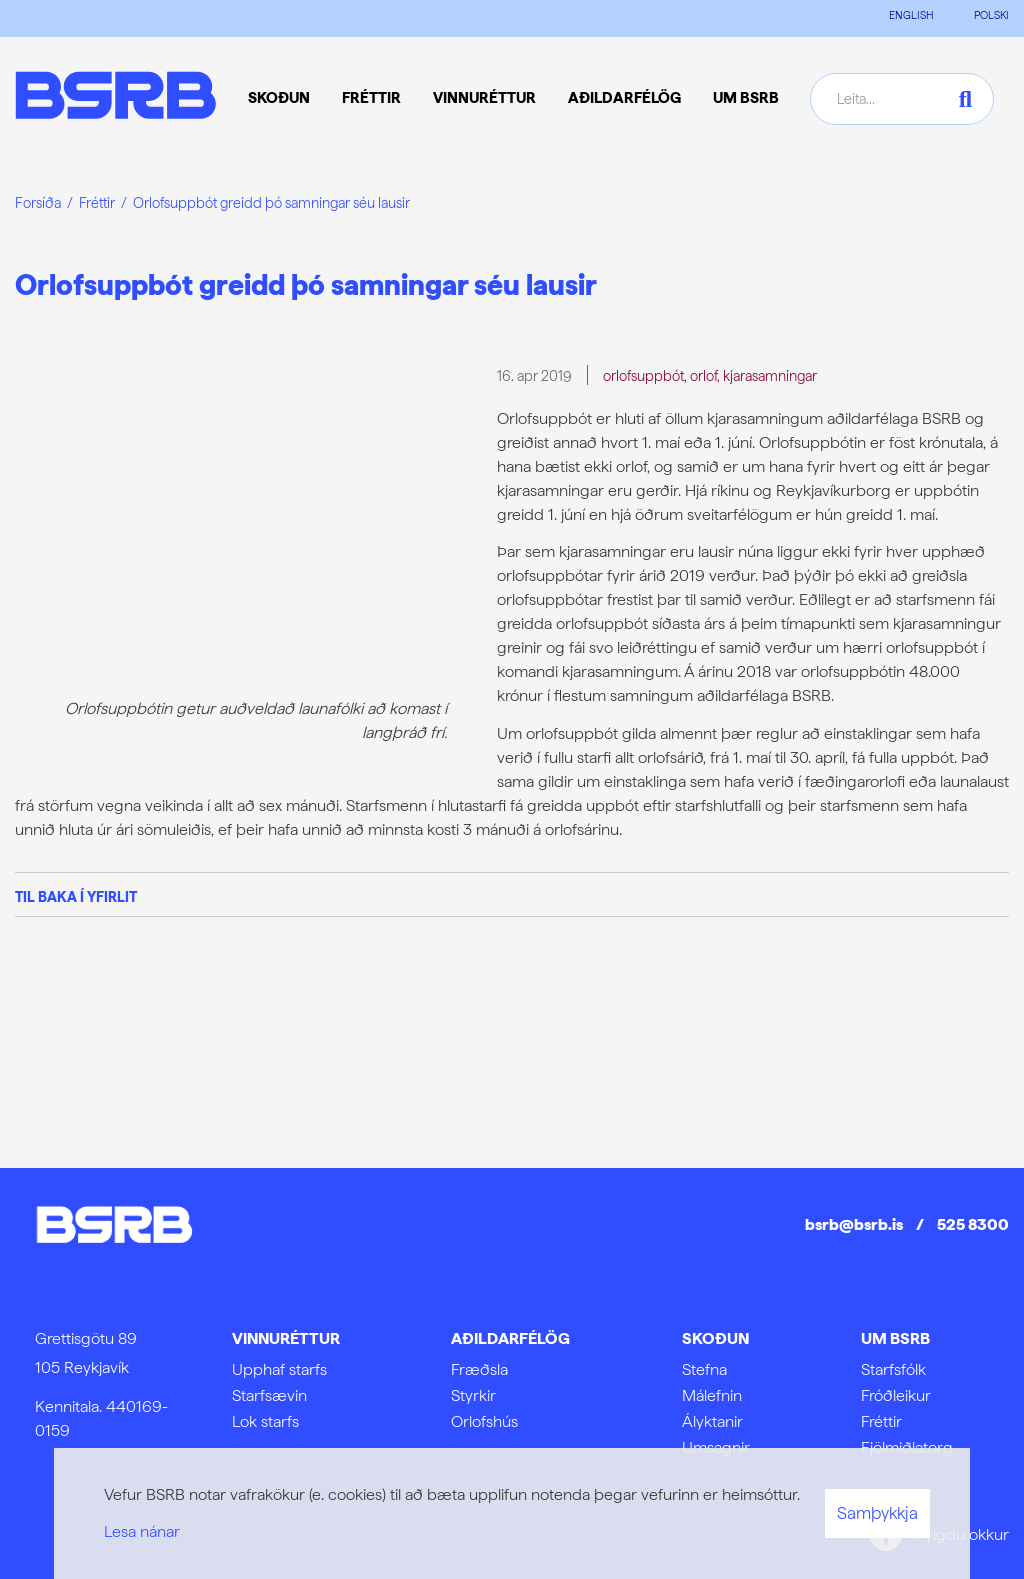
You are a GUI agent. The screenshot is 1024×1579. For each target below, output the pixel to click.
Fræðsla (479, 1369)
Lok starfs (265, 1421)
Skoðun (715, 1338)
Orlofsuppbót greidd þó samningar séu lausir (271, 202)
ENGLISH (911, 15)
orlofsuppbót (643, 375)
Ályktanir (712, 1421)
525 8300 (973, 1224)
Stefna (704, 1369)
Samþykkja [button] (877, 1513)
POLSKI (991, 15)
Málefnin (712, 1395)
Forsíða (38, 202)
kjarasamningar (770, 375)
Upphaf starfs (279, 1369)
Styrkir (473, 1395)
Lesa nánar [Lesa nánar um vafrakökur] (142, 1531)
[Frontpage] (115, 98)
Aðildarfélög (510, 1338)
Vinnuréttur (286, 1338)
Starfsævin (269, 1395)
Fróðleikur (896, 1395)
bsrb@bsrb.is (854, 1224)
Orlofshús (484, 1421)
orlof (703, 375)
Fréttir (97, 202)
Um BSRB (895, 1338)
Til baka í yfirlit (76, 896)
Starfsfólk (893, 1369)
